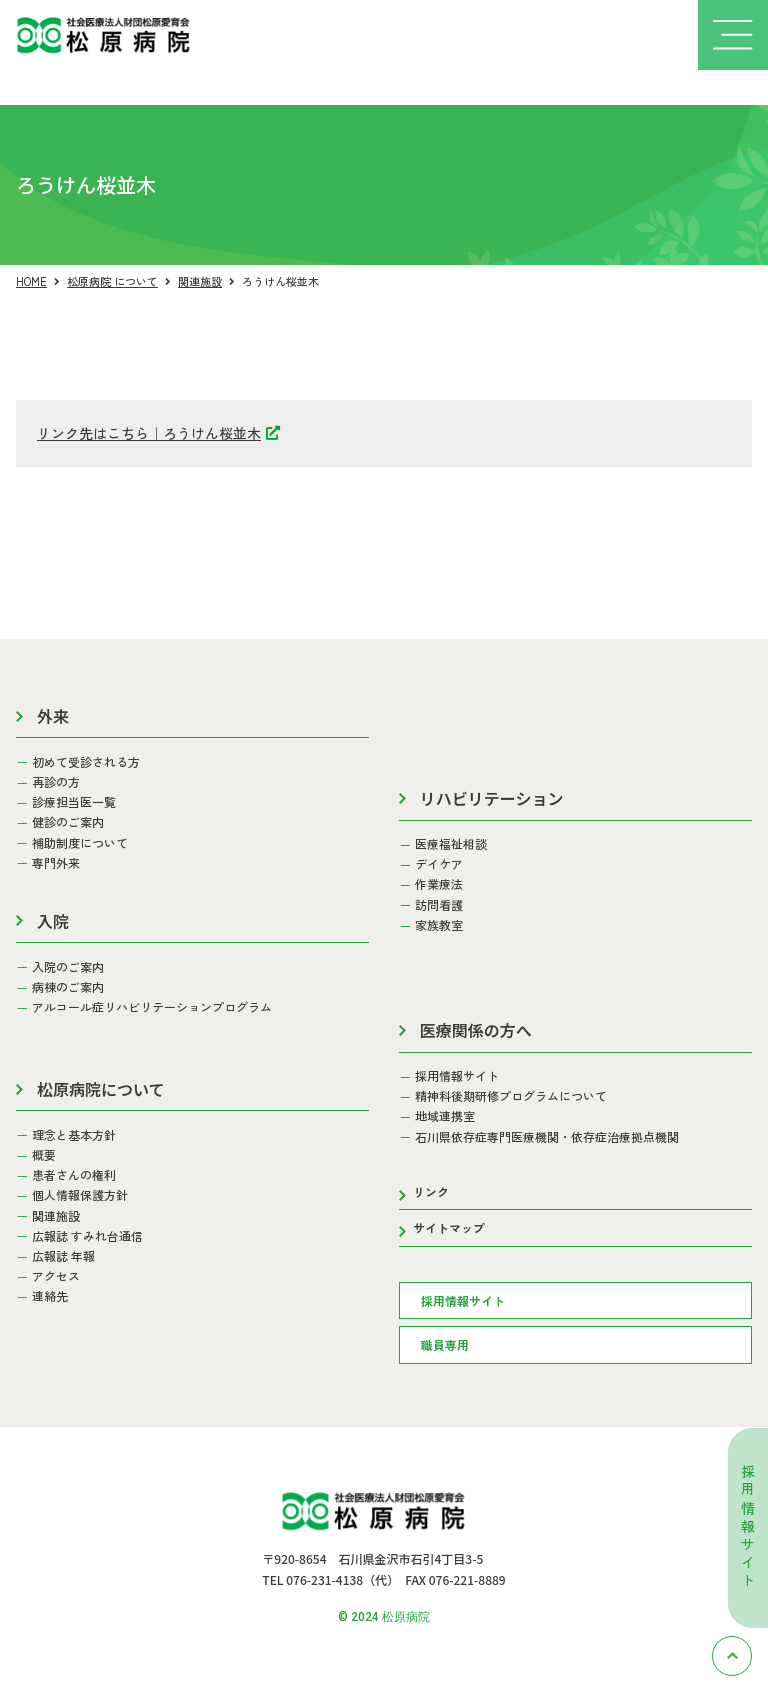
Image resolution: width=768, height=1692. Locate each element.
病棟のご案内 (68, 987)
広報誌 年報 (63, 1256)
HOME (31, 281)
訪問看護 (439, 905)
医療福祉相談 (451, 844)
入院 (53, 921)
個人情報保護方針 (80, 1195)
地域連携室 (445, 1116)
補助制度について (80, 843)
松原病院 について (112, 281)
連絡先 (50, 1296)
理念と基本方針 (74, 1135)
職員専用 (445, 1344)
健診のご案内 (68, 822)
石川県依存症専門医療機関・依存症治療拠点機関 (547, 1137)
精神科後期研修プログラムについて (511, 1096)
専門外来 (56, 863)
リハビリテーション (492, 798)
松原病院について (101, 1089)
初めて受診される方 (86, 762)
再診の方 (56, 782)
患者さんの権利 (74, 1175)
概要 (44, 1155)
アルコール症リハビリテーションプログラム (152, 1007)
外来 (53, 716)
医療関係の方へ (476, 1030)
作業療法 (439, 884)
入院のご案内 (68, 967)
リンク (431, 1191)
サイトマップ (449, 1227)
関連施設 (200, 281)
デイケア (439, 864)
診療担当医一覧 (74, 802)
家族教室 (439, 925)
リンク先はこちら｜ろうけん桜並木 (149, 433)
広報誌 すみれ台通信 (87, 1236)
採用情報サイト (748, 1527)
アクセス (56, 1276)
